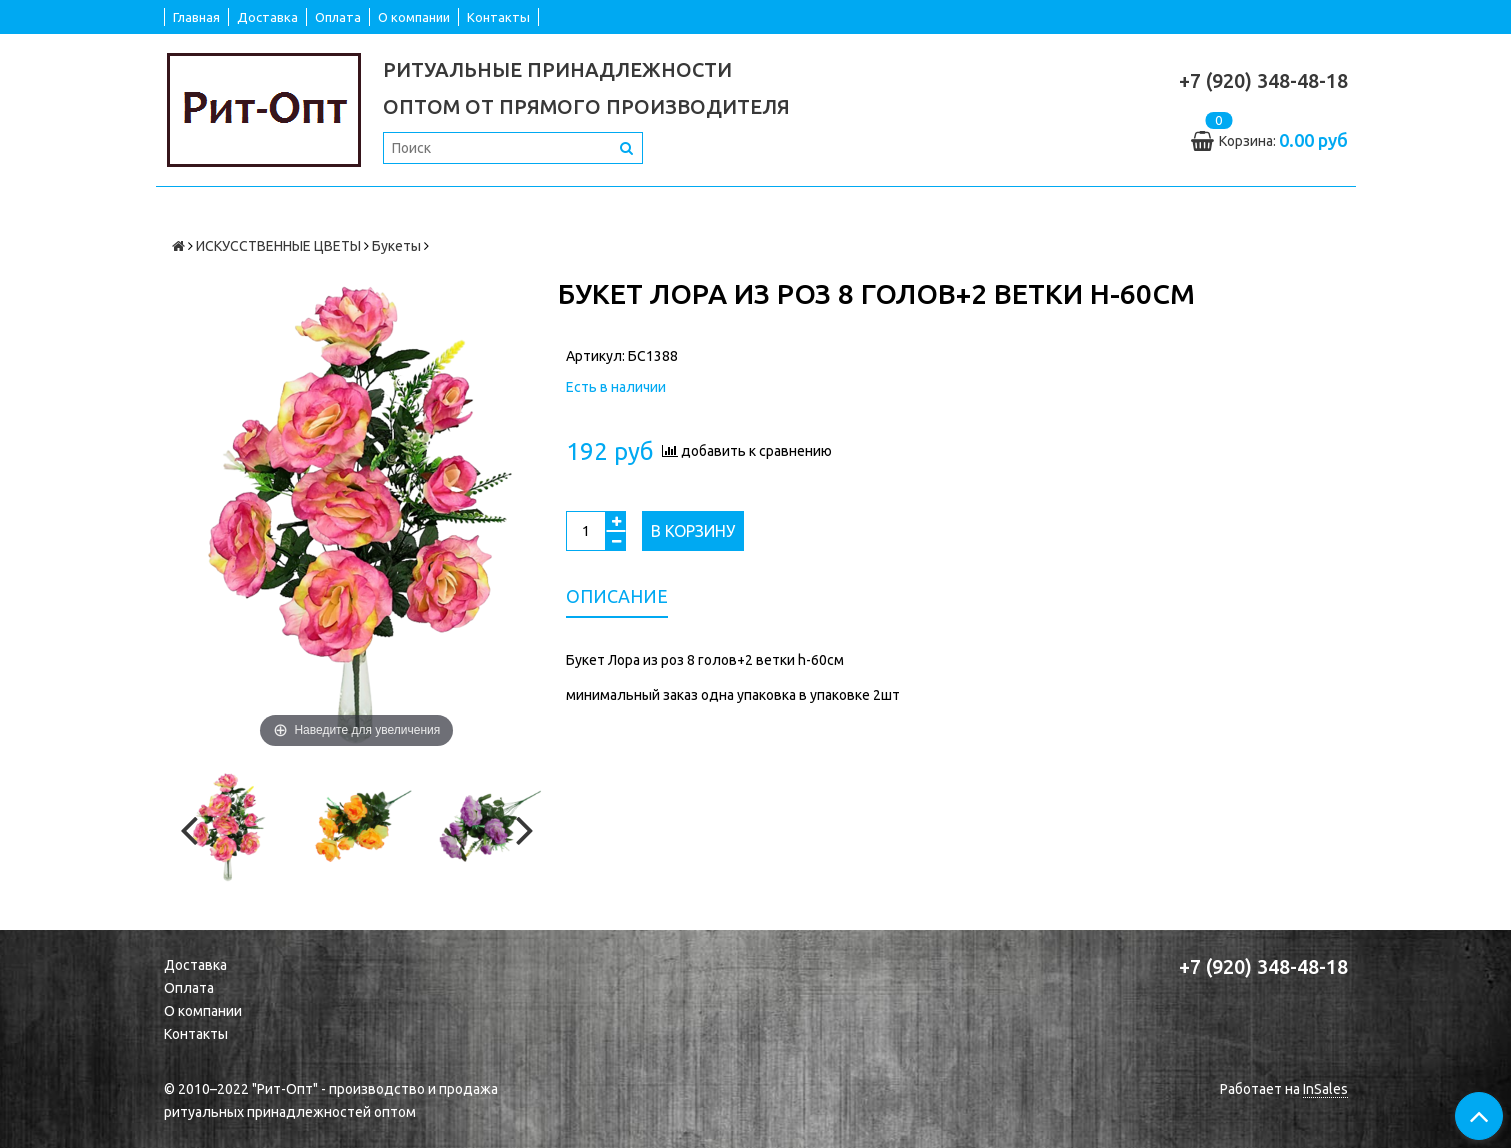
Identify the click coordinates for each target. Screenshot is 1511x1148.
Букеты (396, 246)
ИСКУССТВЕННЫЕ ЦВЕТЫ (278, 246)
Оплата (338, 17)
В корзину (693, 531)
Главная (196, 17)
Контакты (498, 17)
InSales (1325, 1089)
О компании (414, 17)
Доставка (267, 17)
